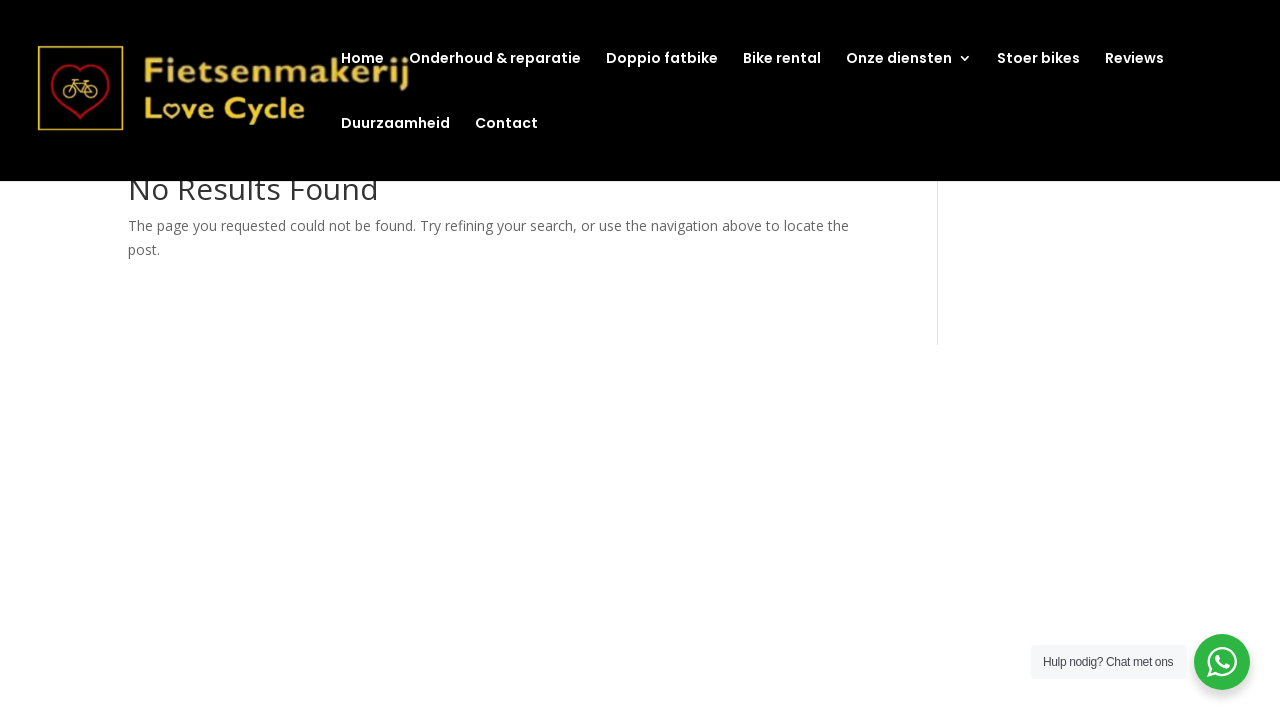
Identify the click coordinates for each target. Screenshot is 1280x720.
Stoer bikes (1038, 59)
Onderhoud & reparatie (495, 59)
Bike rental (782, 59)
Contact (506, 124)
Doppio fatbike (662, 59)
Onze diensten (899, 59)
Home (362, 59)
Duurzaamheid (395, 124)
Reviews (1134, 59)
